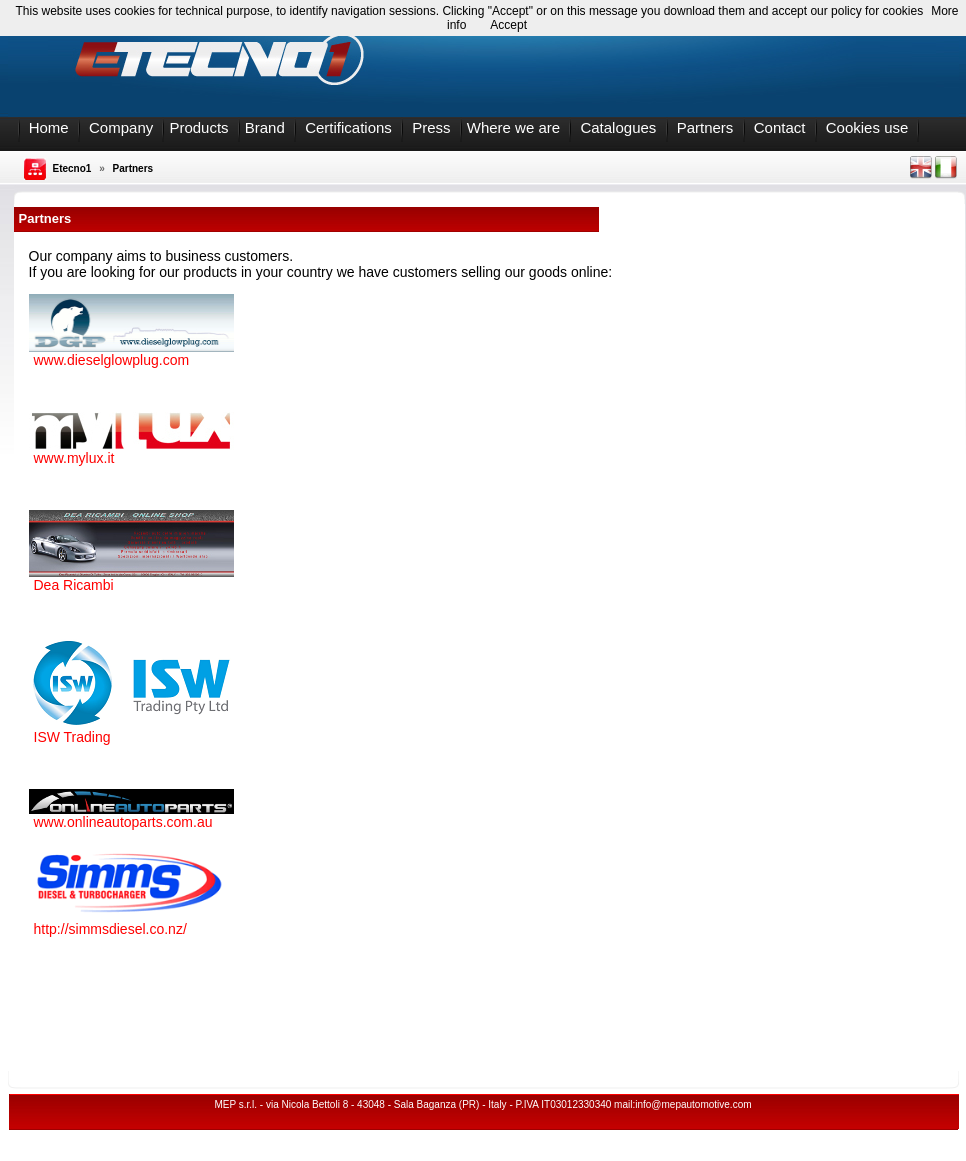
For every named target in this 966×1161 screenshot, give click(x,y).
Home (49, 127)
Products (198, 127)
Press (431, 127)
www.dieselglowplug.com (112, 360)
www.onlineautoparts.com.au (123, 822)
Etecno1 (72, 168)
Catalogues (618, 127)
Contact (780, 127)
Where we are (513, 127)
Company (121, 127)
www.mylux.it (74, 458)
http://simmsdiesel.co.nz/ (110, 929)
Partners (705, 127)
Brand (265, 127)
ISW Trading (72, 737)
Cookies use (867, 127)
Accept (508, 25)
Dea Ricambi (74, 585)
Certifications (348, 127)
